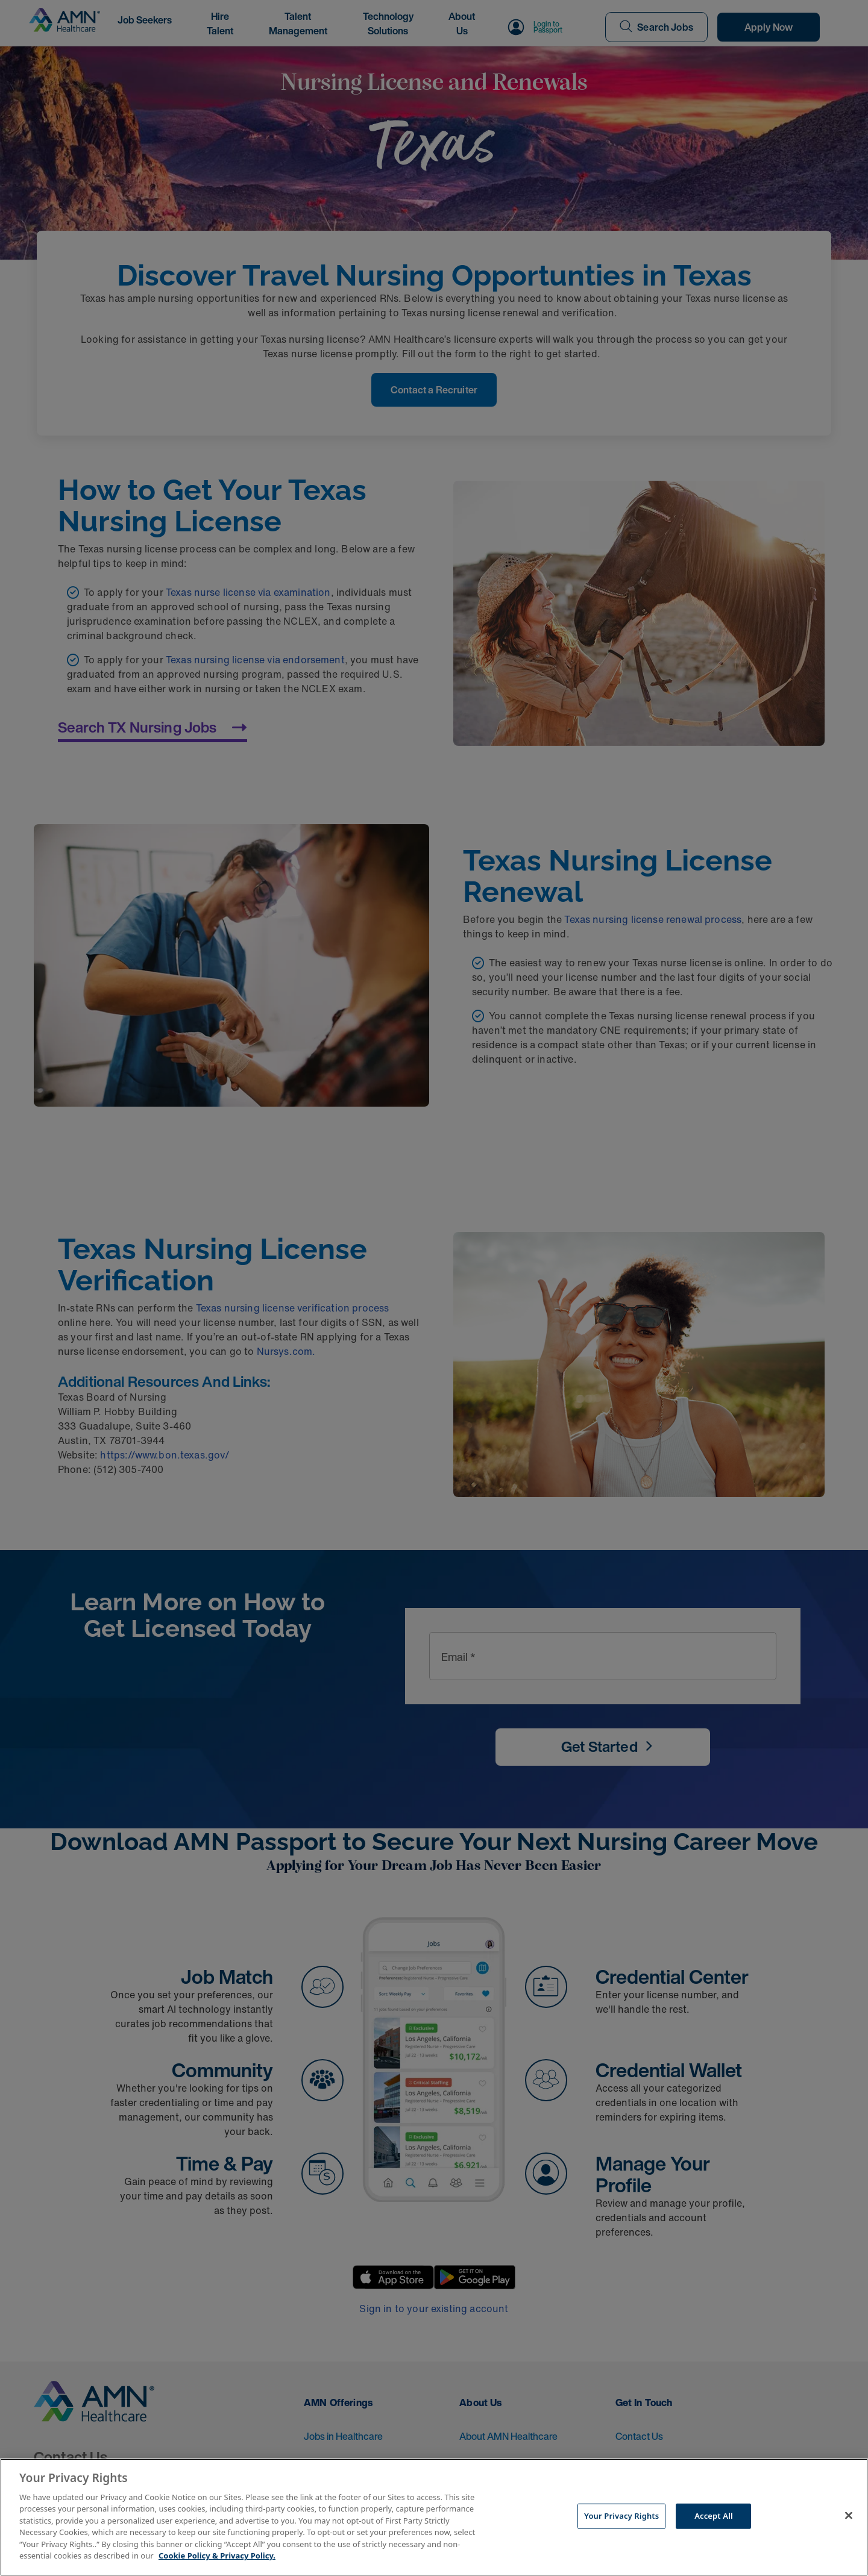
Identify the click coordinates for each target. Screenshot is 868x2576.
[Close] (848, 2516)
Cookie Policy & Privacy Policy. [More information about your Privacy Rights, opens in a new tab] (217, 2555)
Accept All (713, 2515)
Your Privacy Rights (621, 2515)
